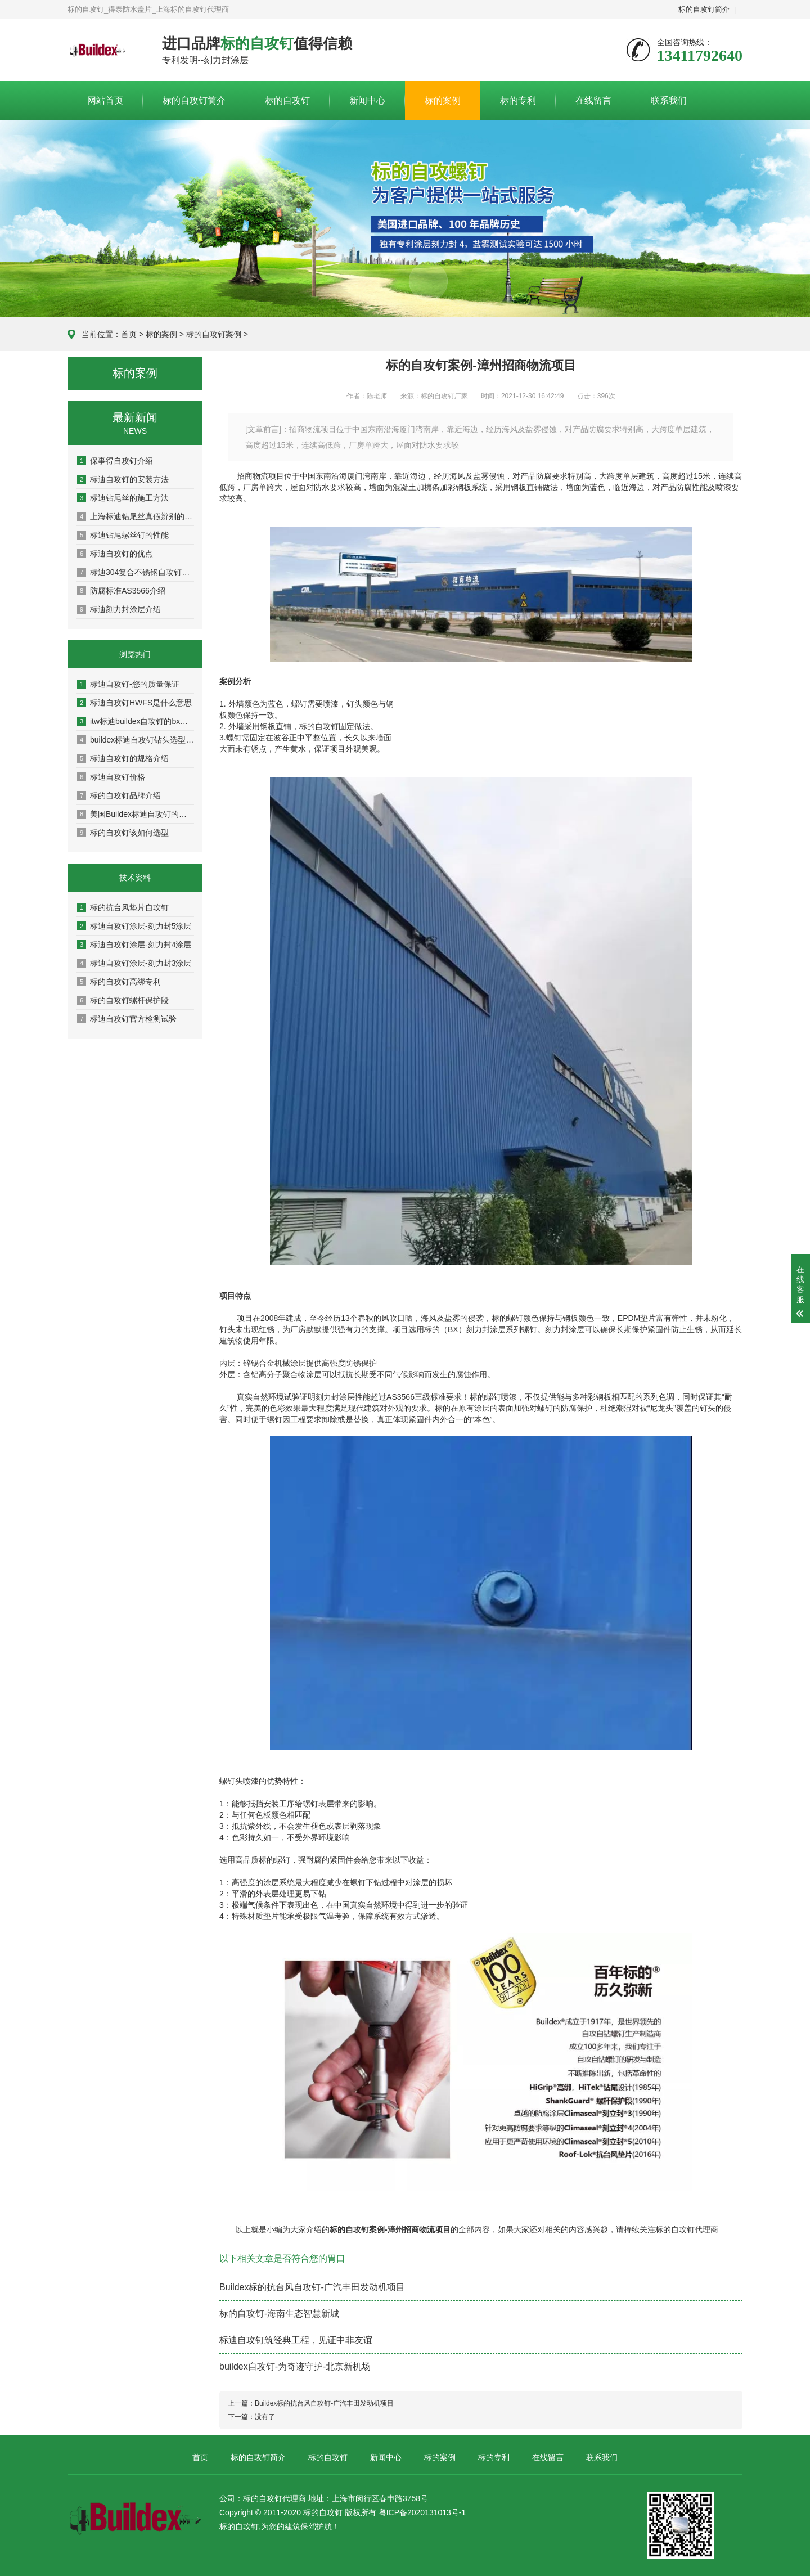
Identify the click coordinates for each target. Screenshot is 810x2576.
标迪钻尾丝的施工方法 (123, 497)
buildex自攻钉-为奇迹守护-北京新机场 (295, 2366)
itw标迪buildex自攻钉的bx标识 (135, 721)
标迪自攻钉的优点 (115, 553)
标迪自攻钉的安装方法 (123, 479)
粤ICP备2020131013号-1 (422, 2512)
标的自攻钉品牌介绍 (119, 795)
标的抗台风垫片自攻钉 (123, 907)
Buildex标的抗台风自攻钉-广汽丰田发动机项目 (312, 2287)
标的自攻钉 (287, 100)
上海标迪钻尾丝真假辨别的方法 (135, 516)
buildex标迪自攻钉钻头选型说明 (135, 739)
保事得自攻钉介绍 (115, 460)
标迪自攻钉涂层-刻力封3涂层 (134, 963)
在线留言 (593, 100)
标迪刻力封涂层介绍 (119, 609)
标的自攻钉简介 (704, 9)
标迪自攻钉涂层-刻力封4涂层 (134, 944)
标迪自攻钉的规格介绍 (123, 758)
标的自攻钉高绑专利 (119, 981)
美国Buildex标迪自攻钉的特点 (135, 814)
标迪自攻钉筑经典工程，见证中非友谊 (295, 2340)
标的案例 (443, 100)
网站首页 (105, 100)
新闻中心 (367, 100)
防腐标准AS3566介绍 (121, 590)
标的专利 (518, 100)
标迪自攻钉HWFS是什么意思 (134, 702)
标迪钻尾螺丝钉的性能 (123, 535)
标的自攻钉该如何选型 (123, 832)
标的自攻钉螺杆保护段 (123, 1000)
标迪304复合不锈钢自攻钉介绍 (135, 572)
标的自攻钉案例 (213, 334)
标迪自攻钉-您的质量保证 (128, 684)
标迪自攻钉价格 (111, 776)
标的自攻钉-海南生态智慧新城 (279, 2313)
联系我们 (669, 100)
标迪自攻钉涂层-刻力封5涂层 (134, 925)
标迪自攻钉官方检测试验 (127, 1018)
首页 (129, 334)
